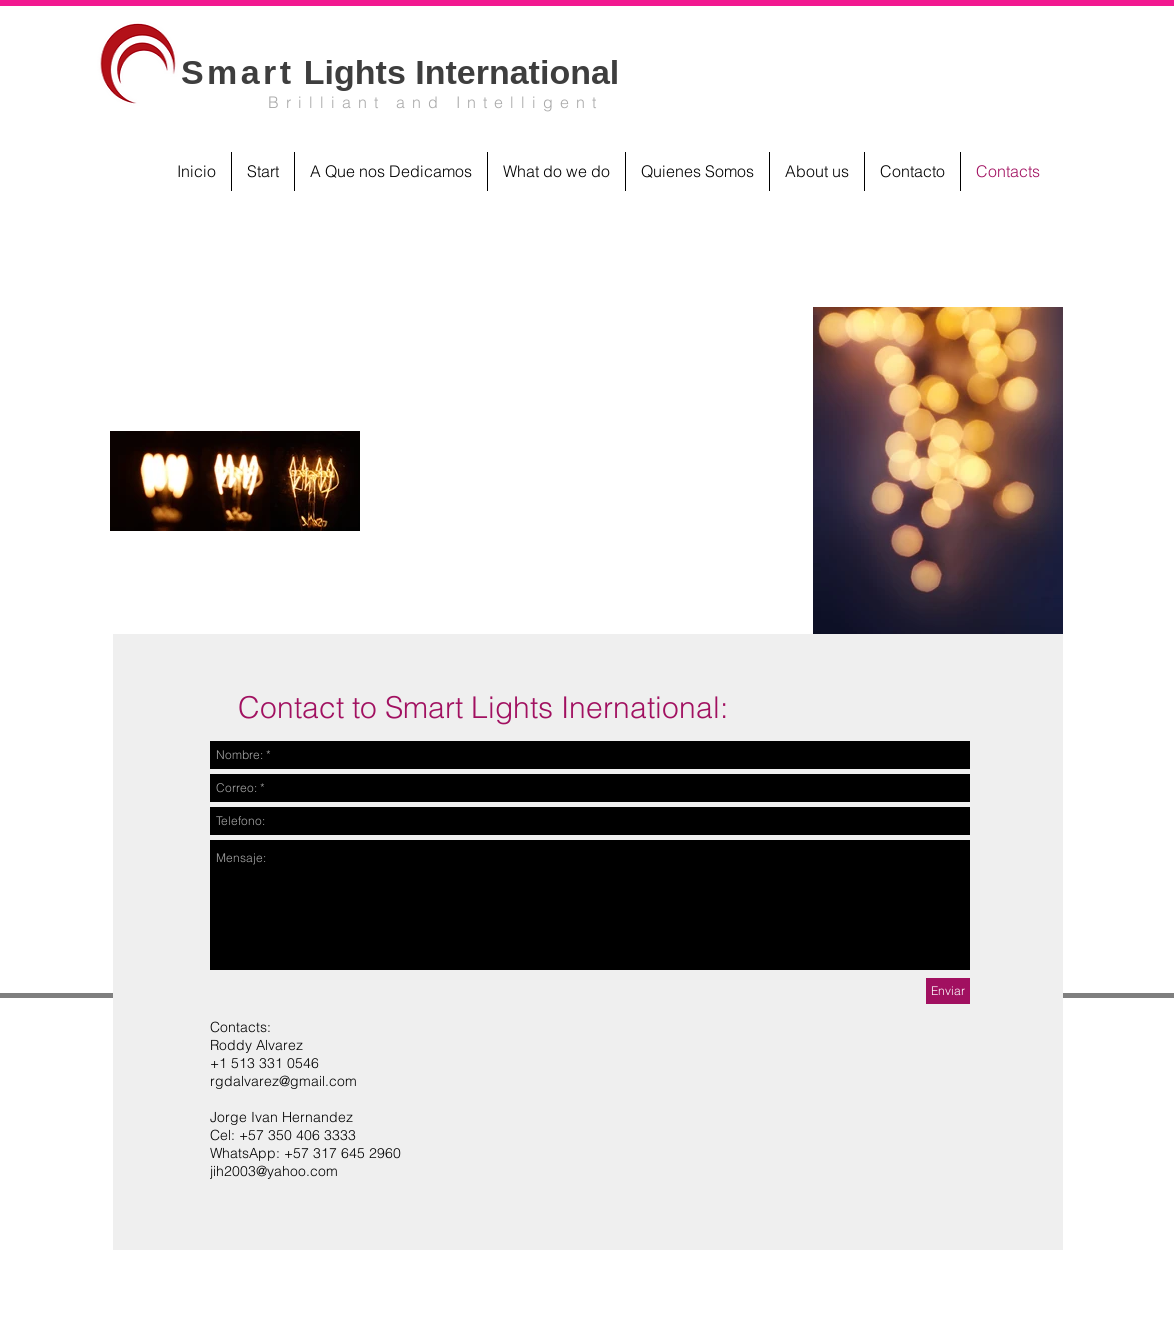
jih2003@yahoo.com (274, 1171)
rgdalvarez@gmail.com (283, 1081)
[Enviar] (948, 991)
